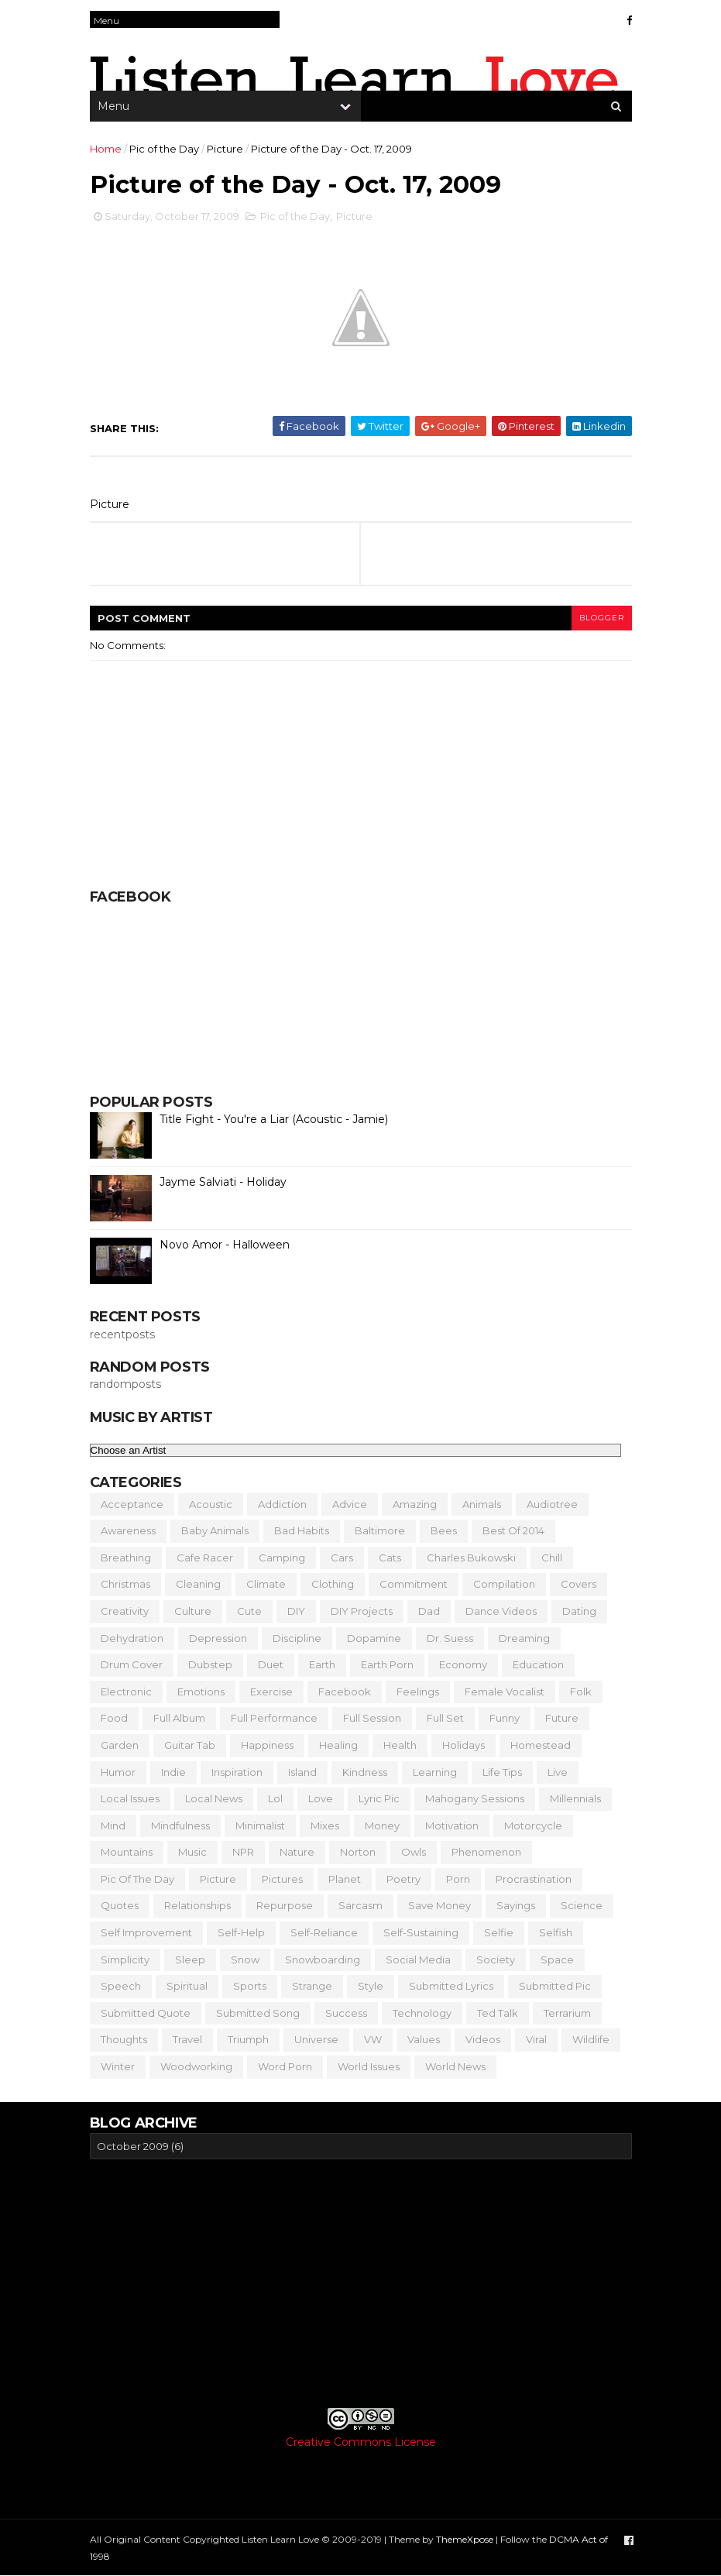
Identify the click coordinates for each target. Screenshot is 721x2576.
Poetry (403, 1879)
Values (423, 2039)
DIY (296, 1611)
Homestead (540, 1745)
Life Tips (502, 1772)
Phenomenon (486, 1852)
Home (106, 149)
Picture (225, 149)
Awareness (128, 1530)
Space (557, 1959)
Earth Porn (387, 1664)
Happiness (267, 1745)
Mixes (325, 1825)
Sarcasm (360, 1905)
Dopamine (374, 1638)
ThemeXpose (464, 2539)
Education (538, 1664)
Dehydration (132, 1638)
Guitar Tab (189, 1745)
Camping (282, 1557)
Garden (120, 1745)
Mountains (127, 1852)
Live (558, 1772)
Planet (344, 1879)
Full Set (445, 1718)
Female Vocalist (504, 1691)
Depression (218, 1638)
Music (192, 1852)
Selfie (498, 1932)
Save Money (439, 1905)
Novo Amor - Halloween (225, 1245)
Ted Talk (497, 2013)
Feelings (418, 1691)
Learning (435, 1772)
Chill (551, 1557)
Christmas (125, 1584)
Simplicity (125, 1959)
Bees (444, 1530)
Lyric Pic (379, 1798)
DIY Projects (362, 1611)
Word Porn (285, 2066)
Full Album (179, 1718)
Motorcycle (533, 1825)
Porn (458, 1879)
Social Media (418, 1959)
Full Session (372, 1718)
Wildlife (590, 2039)
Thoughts (124, 2039)
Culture (192, 1611)
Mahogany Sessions (474, 1798)
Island (302, 1772)
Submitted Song (258, 2013)
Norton (358, 1852)
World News (455, 2066)
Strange (312, 1986)
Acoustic (210, 1504)
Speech (121, 1986)
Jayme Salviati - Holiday (223, 1182)
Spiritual (187, 1986)
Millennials (575, 1798)
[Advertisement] (361, 2283)
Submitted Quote (146, 2013)
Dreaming (524, 1638)
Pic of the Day (164, 149)
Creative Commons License (361, 2442)
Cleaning (198, 1584)
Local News (213, 1798)
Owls (413, 1852)
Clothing (332, 1584)
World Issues (369, 2066)
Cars (342, 1557)
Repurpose (284, 1905)
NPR (243, 1852)
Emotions (201, 1691)
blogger (601, 618)
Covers (578, 1584)
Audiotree (552, 1504)
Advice (349, 1504)
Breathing (126, 1557)
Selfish (555, 1932)
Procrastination (534, 1879)
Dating (579, 1611)
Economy (463, 1664)
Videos (482, 2039)
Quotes (120, 1905)
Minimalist (260, 1825)
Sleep (190, 1959)
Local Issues (130, 1798)
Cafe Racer (205, 1557)
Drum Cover (132, 1664)
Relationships (197, 1905)
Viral (536, 2039)
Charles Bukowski (471, 1557)
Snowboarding (322, 1959)
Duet (270, 1664)
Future (562, 1718)
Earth (322, 1664)
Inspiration (237, 1772)
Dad (429, 1611)
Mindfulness (180, 1825)
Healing (338, 1745)
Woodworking (196, 2066)
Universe (316, 2039)
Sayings (515, 1905)
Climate (266, 1584)
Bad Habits (301, 1530)
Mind (113, 1825)
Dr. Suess (450, 1638)
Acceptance (132, 1504)
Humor (118, 1772)
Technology (422, 2013)
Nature (297, 1852)
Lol (275, 1798)
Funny (504, 1718)
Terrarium (567, 2013)
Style (370, 1986)
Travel (187, 2039)
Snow (245, 1959)
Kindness (364, 1772)
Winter (118, 2066)
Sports (249, 1986)
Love (320, 1798)
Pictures (282, 1879)
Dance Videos (501, 1611)
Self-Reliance (324, 1932)
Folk (581, 1691)
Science (582, 1905)
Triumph (248, 2039)
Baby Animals (215, 1530)
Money (382, 1825)
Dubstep (210, 1664)
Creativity (125, 1611)
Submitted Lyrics (451, 1986)
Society (495, 1959)
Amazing (415, 1504)
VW (373, 2039)
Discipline (297, 1638)
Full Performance (274, 1718)
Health (400, 1745)
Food (114, 1718)
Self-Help (241, 1932)
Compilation (504, 1584)
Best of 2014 (513, 1530)
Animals (481, 1504)
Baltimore (380, 1530)
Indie (173, 1772)
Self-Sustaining (420, 1932)
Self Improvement (146, 1932)
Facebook (344, 1691)
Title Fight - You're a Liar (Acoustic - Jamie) (274, 1119)
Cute (249, 1611)
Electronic (126, 1691)
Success (346, 2013)
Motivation (452, 1825)
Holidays (463, 1745)
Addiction (282, 1504)
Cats (390, 1557)
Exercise (271, 1691)
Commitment (413, 1584)
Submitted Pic (555, 1986)
